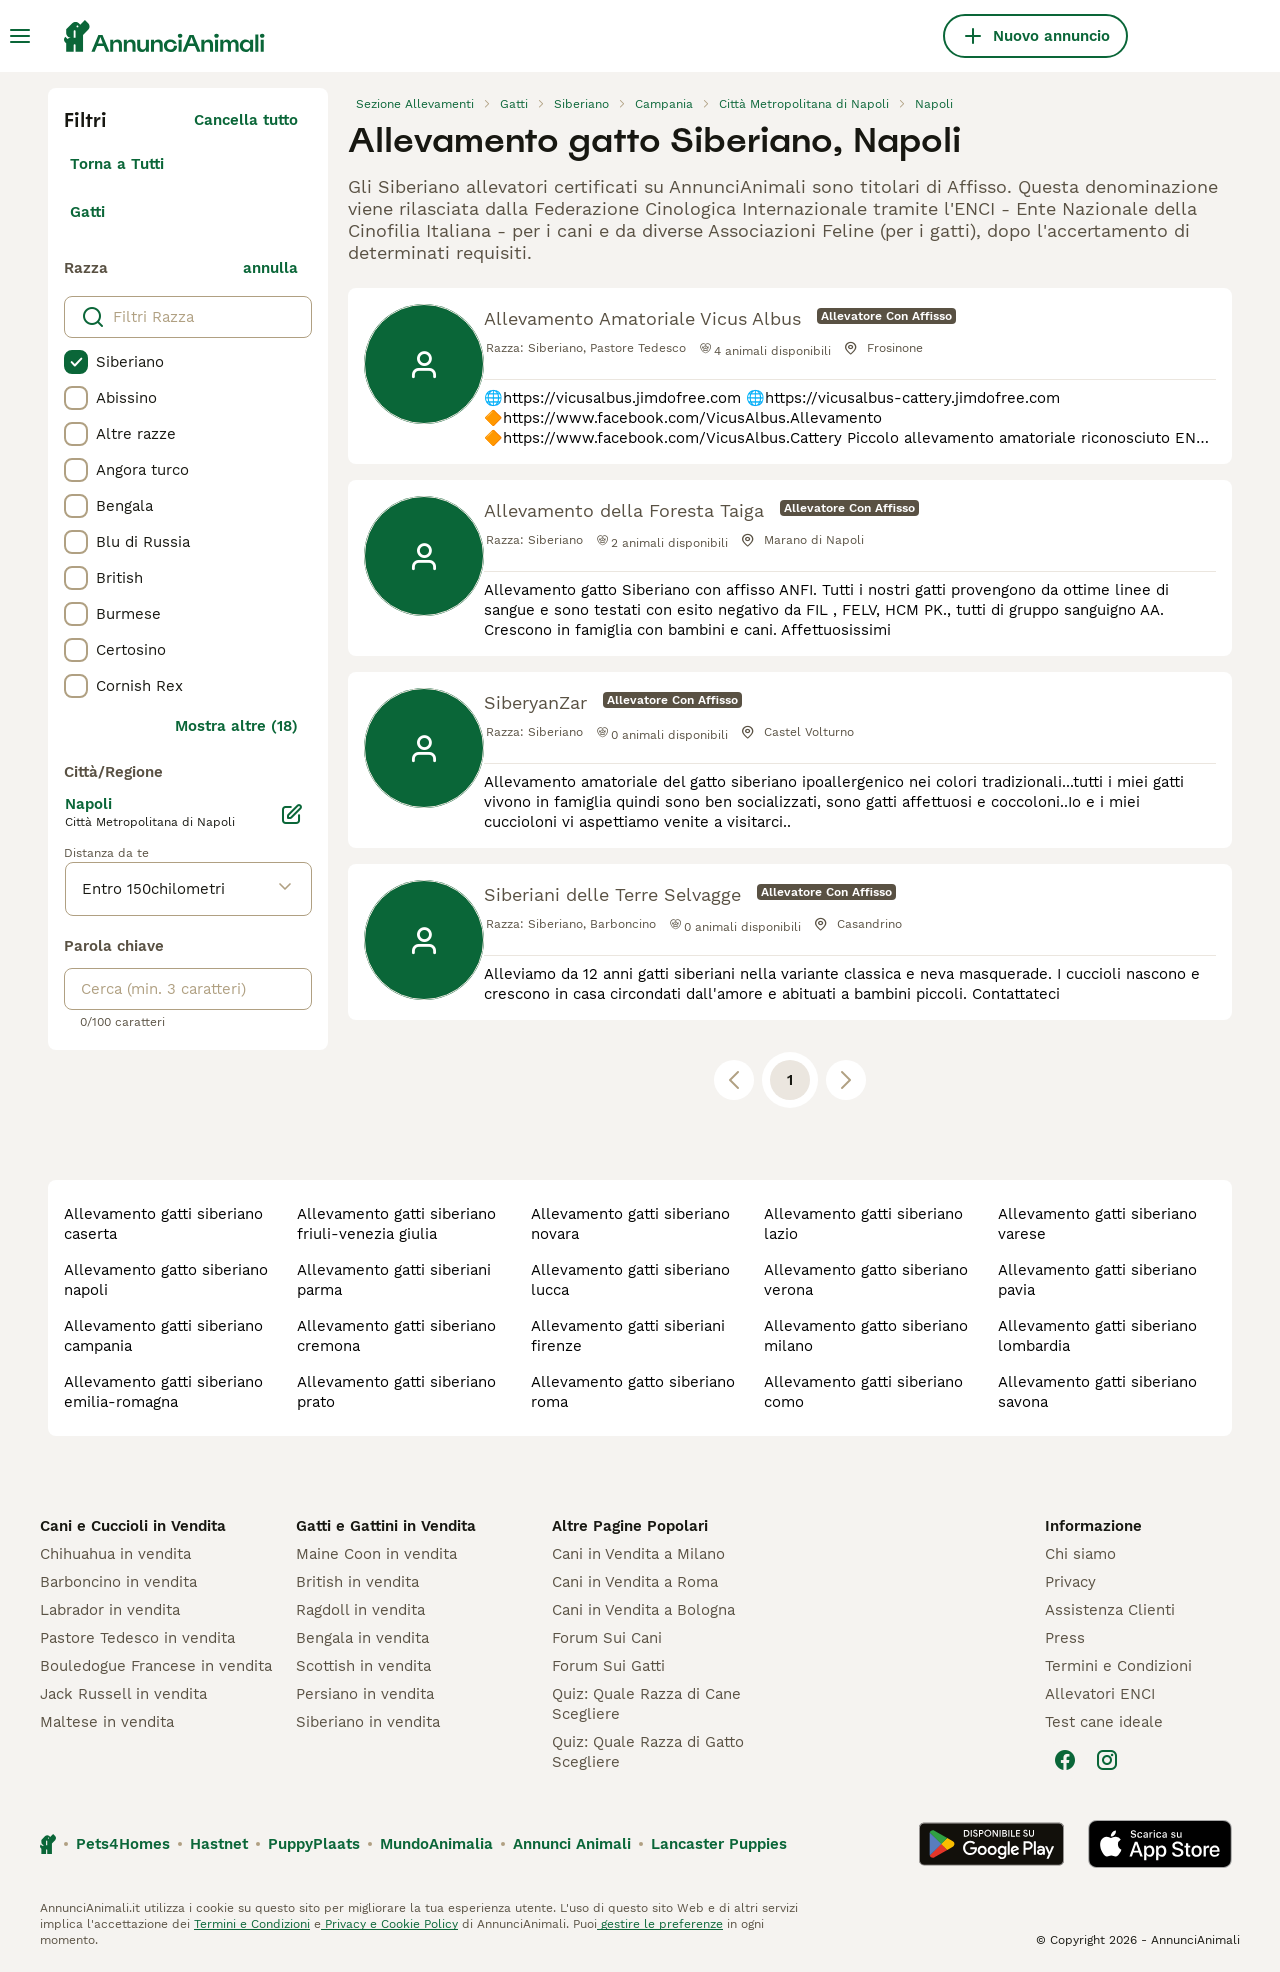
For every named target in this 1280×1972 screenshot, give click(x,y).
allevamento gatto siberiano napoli (166, 1280)
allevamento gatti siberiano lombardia (1097, 1336)
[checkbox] (76, 362)
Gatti (87, 212)
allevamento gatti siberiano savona (1097, 1392)
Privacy (1070, 1582)
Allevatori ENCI (1100, 1694)
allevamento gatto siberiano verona (866, 1280)
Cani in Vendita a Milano (638, 1554)
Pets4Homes (123, 1844)
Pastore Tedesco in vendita (137, 1638)
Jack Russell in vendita (123, 1694)
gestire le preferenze (660, 1924)
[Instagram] (1107, 1760)
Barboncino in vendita (118, 1582)
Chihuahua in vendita (115, 1554)
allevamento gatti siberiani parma (394, 1280)
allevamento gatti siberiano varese (1097, 1224)
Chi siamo (1080, 1554)
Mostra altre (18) (236, 726)
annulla (270, 268)
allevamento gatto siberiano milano (866, 1336)
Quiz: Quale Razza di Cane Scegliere (646, 1704)
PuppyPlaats (314, 1844)
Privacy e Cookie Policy (389, 1924)
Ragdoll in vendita (360, 1610)
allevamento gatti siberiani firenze (628, 1336)
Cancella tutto (246, 120)
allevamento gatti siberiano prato (396, 1392)
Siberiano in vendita (368, 1722)
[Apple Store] (1160, 1844)
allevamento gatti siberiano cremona (396, 1336)
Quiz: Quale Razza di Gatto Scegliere (648, 1752)
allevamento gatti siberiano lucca (630, 1280)
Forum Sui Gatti (608, 1666)
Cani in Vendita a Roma (635, 1582)
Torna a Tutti (117, 164)
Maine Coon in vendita (376, 1554)
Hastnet (219, 1844)
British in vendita (357, 1582)
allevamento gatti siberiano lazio (863, 1224)
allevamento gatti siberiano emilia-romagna (163, 1392)
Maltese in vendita (107, 1722)
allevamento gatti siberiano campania (163, 1336)
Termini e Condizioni (1118, 1666)
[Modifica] (292, 814)
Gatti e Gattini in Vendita (386, 1526)
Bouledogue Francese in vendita (156, 1666)
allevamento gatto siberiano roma (633, 1392)
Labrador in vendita (110, 1610)
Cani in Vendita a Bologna (643, 1610)
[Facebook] (1065, 1760)
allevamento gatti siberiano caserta (163, 1224)
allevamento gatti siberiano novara (630, 1224)
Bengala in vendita (362, 1638)
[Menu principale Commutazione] (20, 36)
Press (1065, 1638)
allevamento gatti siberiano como (863, 1392)
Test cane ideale (1104, 1722)
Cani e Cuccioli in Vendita (133, 1526)
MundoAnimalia (436, 1844)
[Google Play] (991, 1844)
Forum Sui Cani (607, 1638)
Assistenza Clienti (1110, 1610)
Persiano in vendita (365, 1694)
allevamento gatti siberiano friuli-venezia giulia (396, 1224)
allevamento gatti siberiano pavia (1097, 1280)
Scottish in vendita (363, 1666)
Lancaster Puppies (719, 1844)
